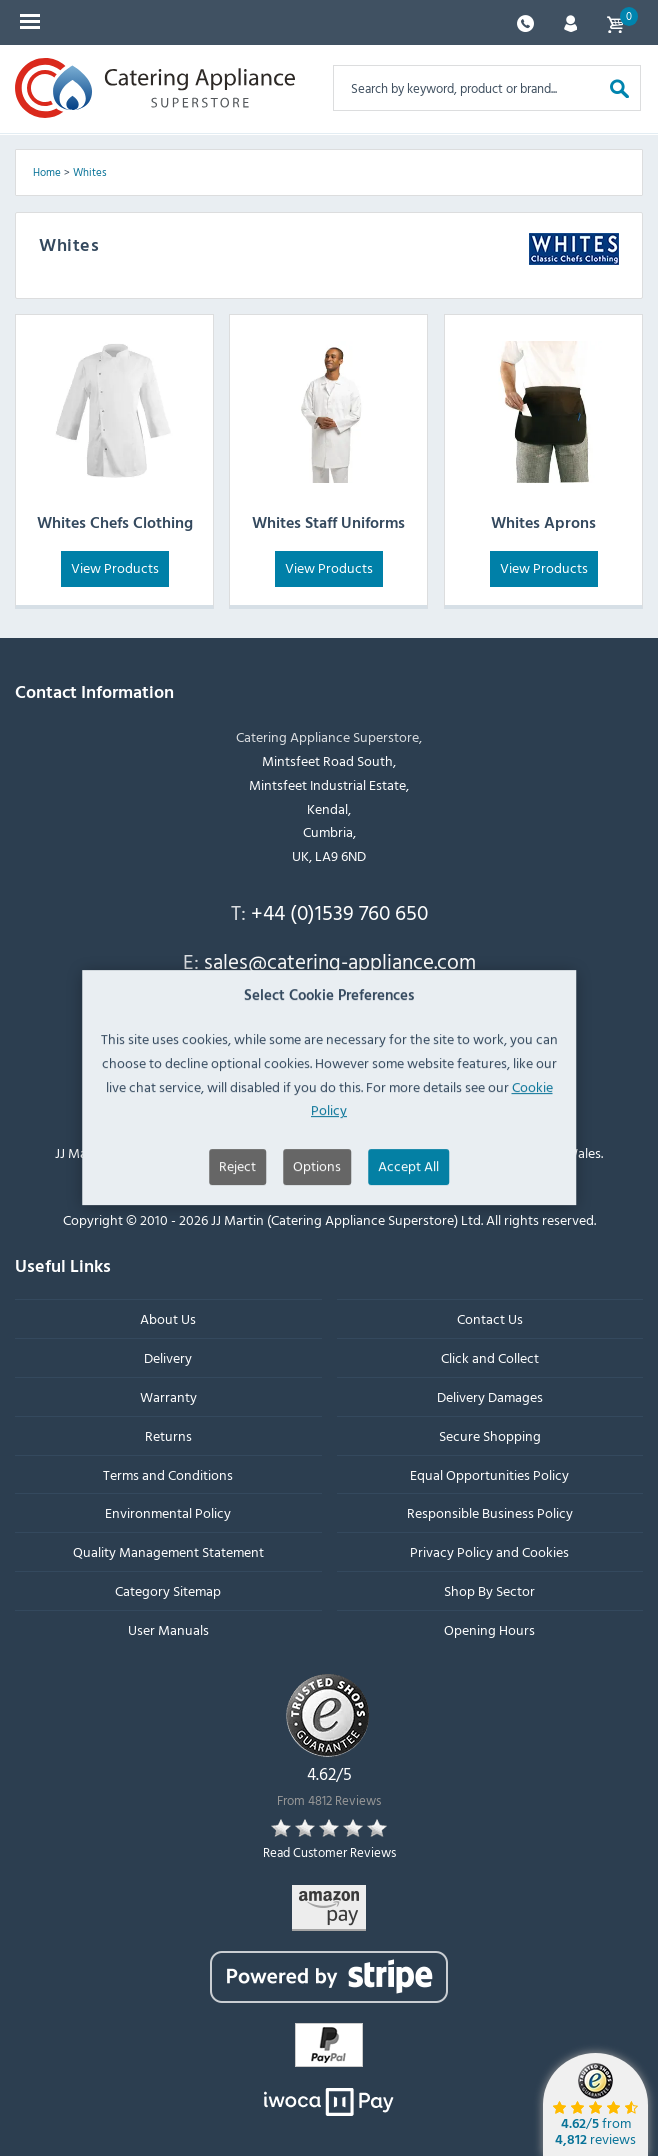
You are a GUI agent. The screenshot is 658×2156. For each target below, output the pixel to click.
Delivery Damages (490, 1396)
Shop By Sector (489, 1590)
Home (47, 172)
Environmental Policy (168, 1513)
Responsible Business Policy (490, 1513)
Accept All (408, 1216)
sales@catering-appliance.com (340, 962)
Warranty (168, 1396)
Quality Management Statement (168, 1552)
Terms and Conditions (168, 1474)
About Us (168, 1319)
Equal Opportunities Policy (489, 1474)
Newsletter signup (321, 1008)
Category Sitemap (168, 1590)
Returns (168, 1435)
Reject (237, 1216)
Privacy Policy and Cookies (489, 1552)
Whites (90, 172)
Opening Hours (489, 1629)
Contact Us (490, 1319)
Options (317, 1216)
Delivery (168, 1358)
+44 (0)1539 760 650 (339, 912)
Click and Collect (490, 1358)
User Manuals (168, 1629)
